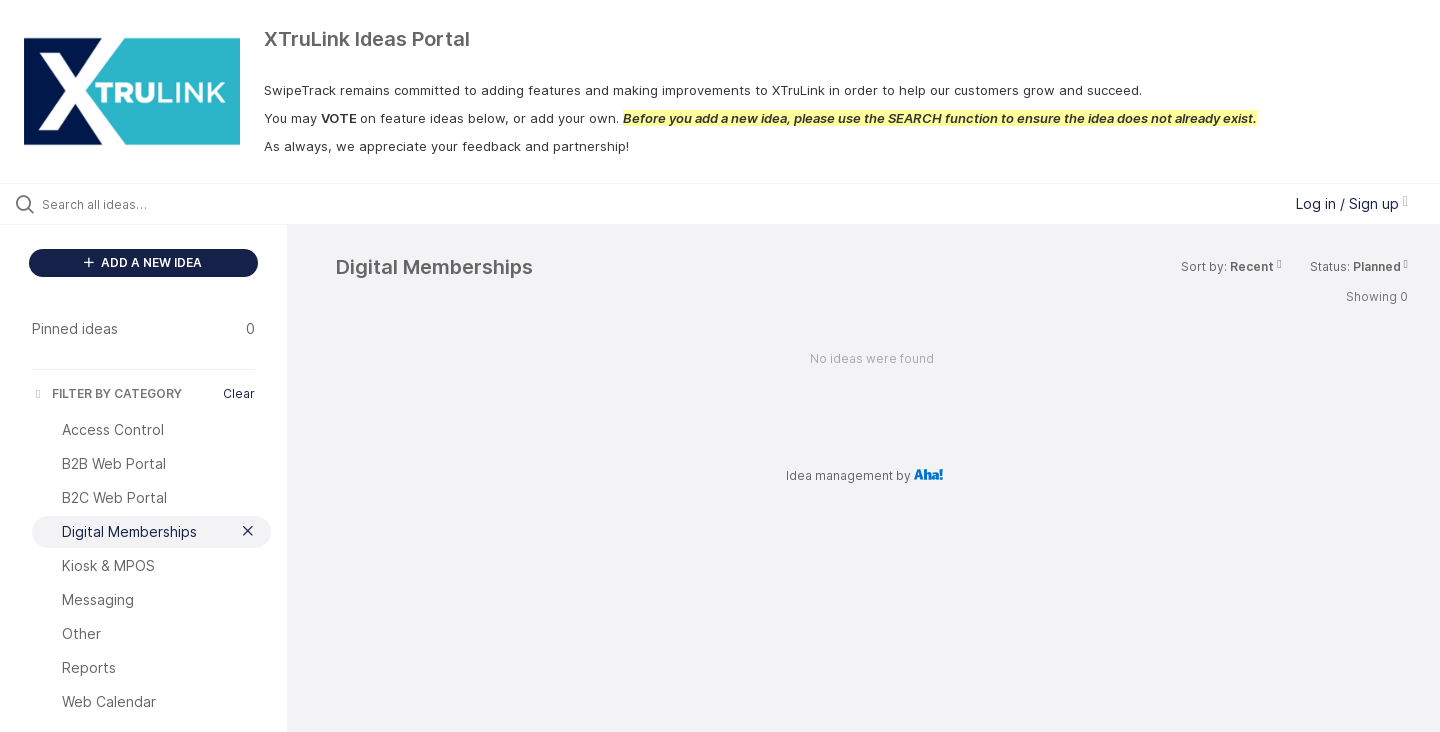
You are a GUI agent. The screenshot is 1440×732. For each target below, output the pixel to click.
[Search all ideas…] (169, 204)
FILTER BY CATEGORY (107, 393)
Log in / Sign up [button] (1352, 203)
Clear (239, 393)
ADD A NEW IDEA (143, 262)
